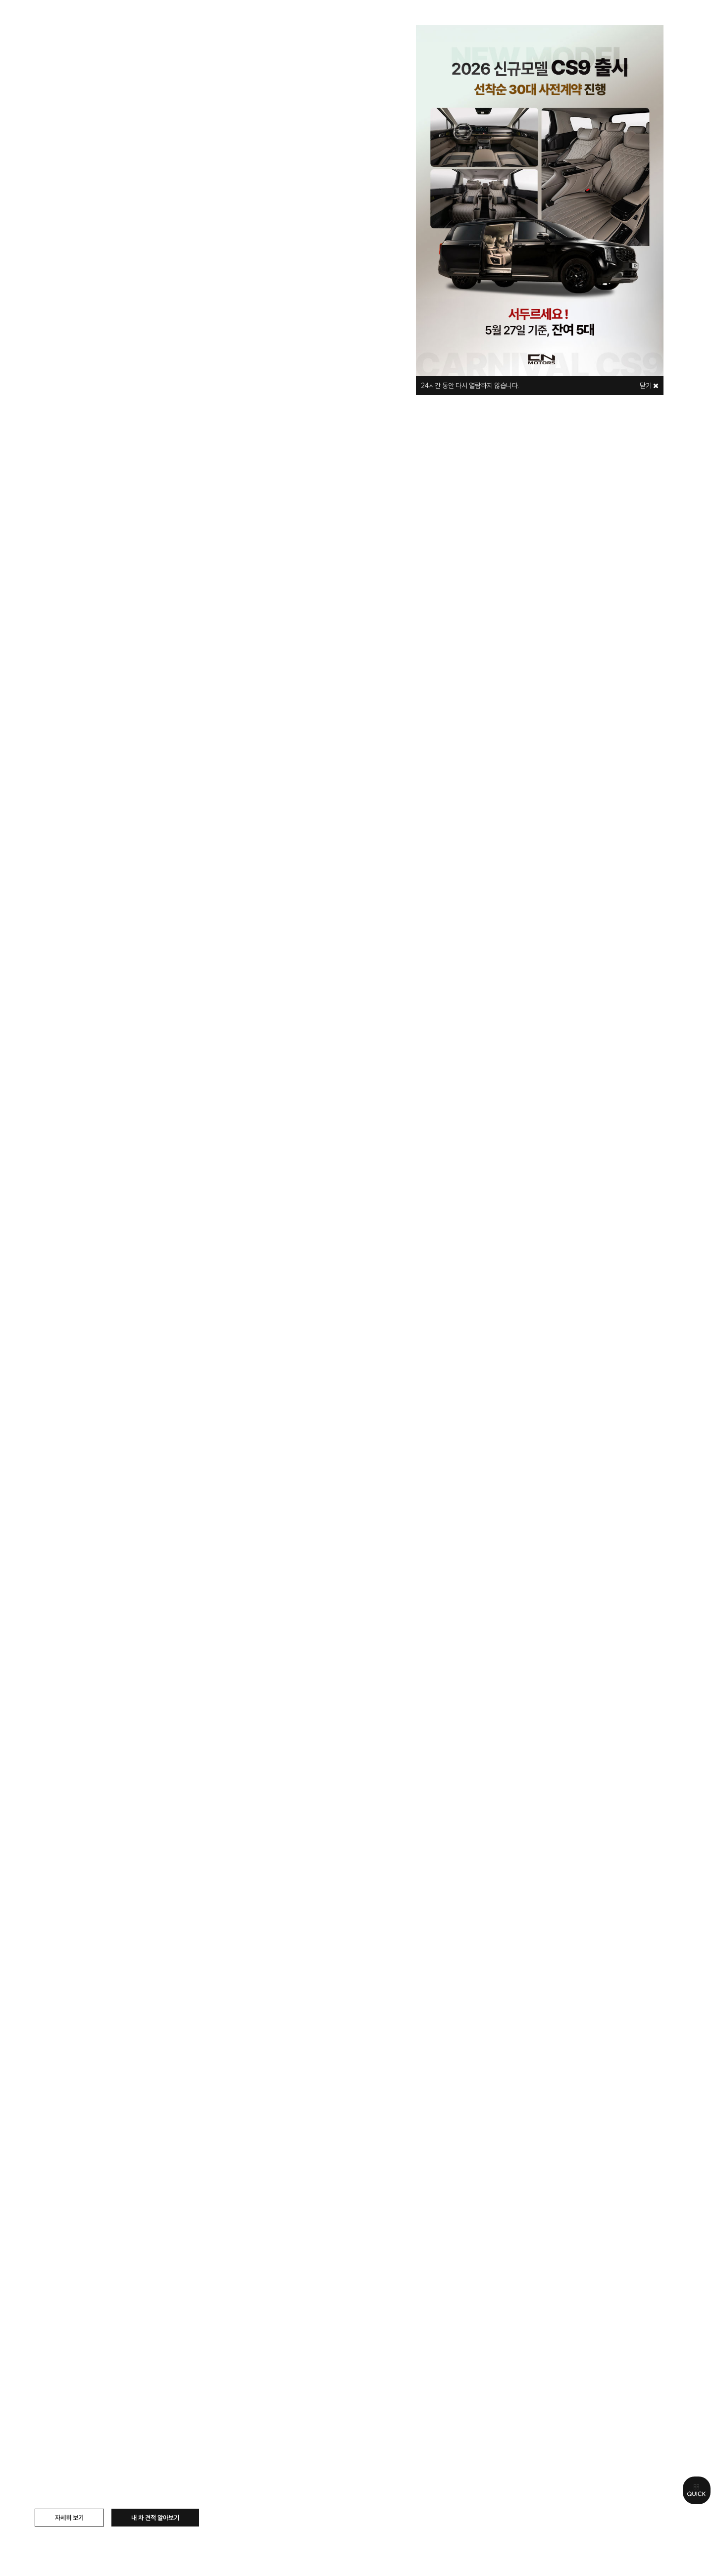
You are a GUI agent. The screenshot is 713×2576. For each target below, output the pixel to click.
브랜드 (142, 20)
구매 (238, 20)
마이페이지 (661, 21)
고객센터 (511, 20)
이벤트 (453, 20)
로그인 (598, 21)
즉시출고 (396, 20)
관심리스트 (626, 21)
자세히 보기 (69, 2518)
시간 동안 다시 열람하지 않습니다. (470, 385)
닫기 (649, 385)
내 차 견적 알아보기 (155, 2518)
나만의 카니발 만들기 (313, 20)
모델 (192, 20)
